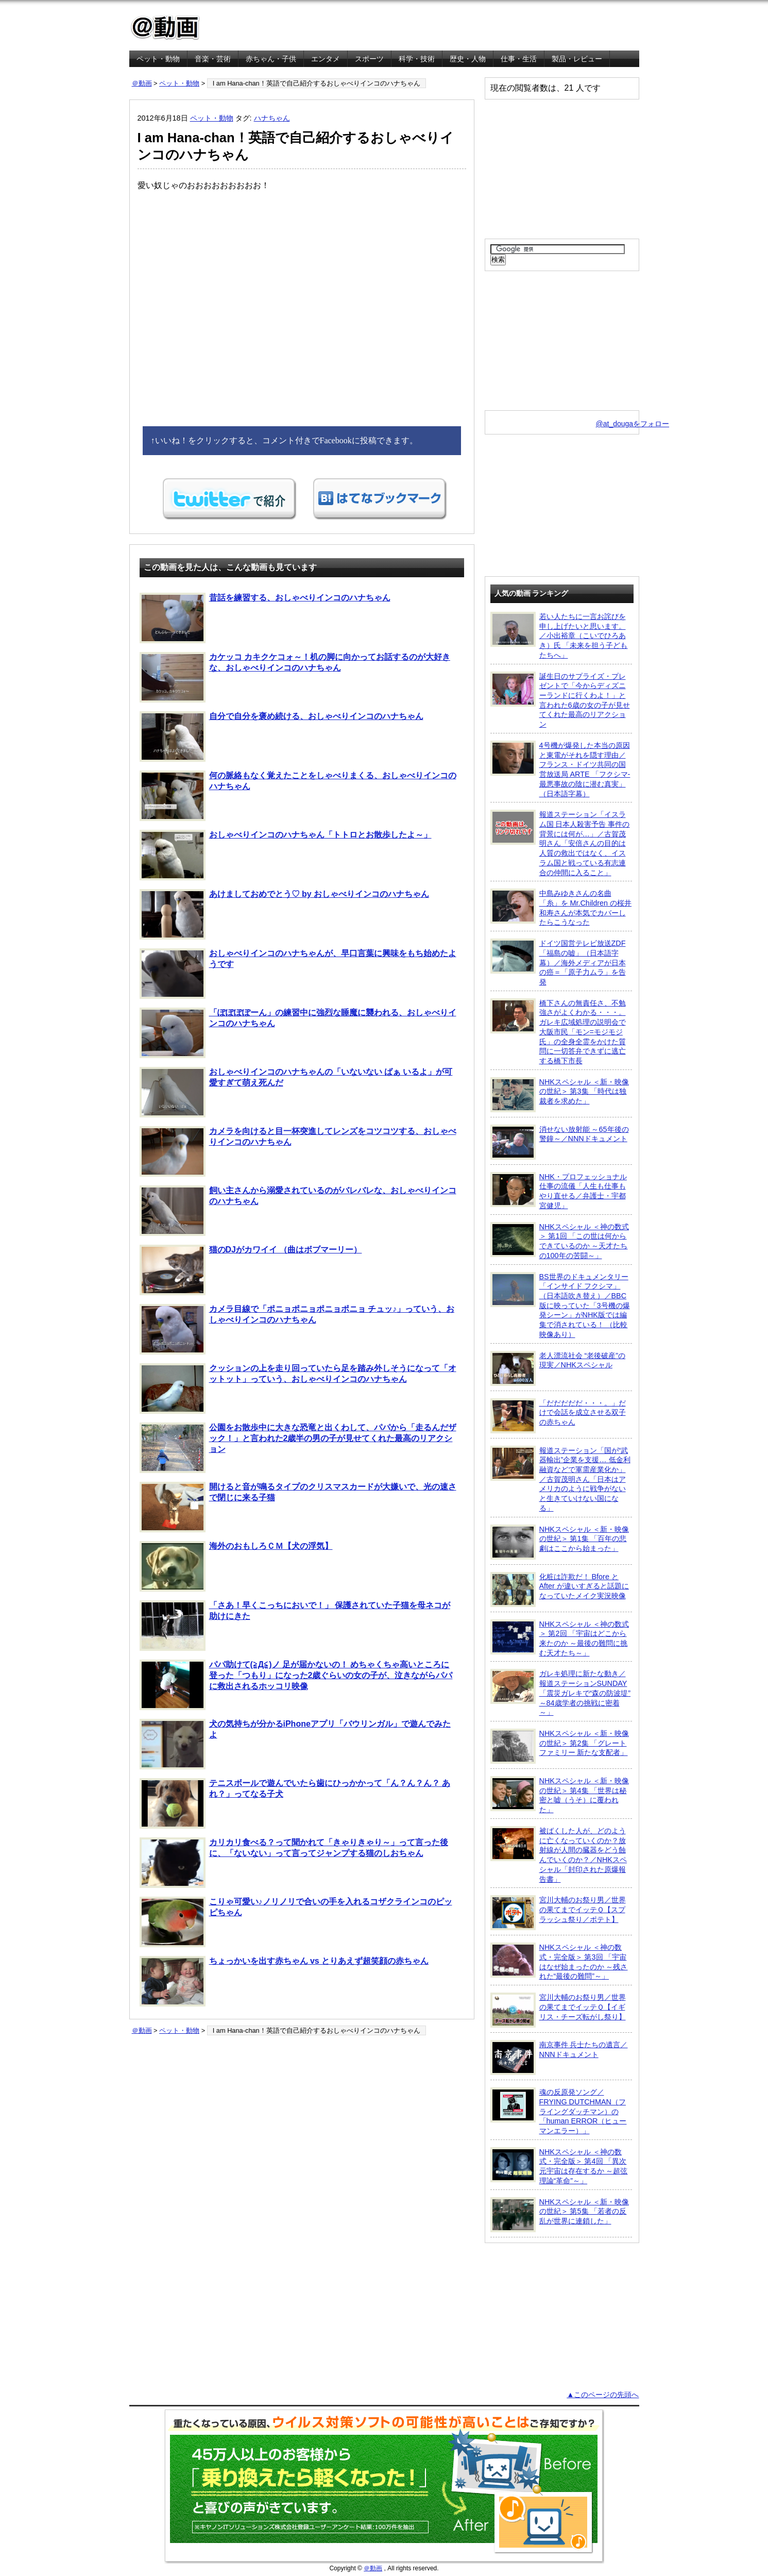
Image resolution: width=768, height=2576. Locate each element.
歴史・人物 (468, 59)
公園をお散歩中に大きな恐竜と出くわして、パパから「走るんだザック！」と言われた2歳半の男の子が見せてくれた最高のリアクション (298, 1448)
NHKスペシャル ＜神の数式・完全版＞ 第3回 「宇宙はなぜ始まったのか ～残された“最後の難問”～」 (559, 1961)
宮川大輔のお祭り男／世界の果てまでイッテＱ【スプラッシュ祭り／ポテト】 (558, 1912)
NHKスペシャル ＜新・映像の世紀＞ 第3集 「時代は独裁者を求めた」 (559, 1094)
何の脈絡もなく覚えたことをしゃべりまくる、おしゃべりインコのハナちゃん (298, 796)
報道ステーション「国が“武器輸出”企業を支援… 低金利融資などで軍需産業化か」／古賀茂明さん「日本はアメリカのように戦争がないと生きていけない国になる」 (560, 1479)
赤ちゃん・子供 (271, 59)
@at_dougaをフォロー (633, 424)
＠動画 (142, 83)
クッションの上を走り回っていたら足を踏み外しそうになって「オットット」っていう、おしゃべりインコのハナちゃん (298, 1388)
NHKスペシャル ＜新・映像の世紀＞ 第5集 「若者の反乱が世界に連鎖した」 (559, 2214)
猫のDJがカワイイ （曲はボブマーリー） (251, 1270)
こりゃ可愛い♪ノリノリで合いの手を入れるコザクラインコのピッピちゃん (296, 1922)
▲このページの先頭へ (603, 2394)
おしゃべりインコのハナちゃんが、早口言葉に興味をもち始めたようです (298, 973)
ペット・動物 (158, 59)
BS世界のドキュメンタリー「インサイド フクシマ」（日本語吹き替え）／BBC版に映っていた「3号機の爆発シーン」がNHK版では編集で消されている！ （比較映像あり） (560, 1305)
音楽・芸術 (213, 59)
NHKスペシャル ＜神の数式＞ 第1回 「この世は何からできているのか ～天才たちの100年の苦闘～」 (559, 1241)
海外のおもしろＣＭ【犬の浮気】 (236, 1566)
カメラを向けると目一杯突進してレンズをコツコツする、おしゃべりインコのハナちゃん (298, 1151)
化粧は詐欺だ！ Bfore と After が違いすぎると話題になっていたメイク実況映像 (559, 1589)
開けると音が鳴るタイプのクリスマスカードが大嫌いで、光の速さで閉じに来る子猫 (298, 1507)
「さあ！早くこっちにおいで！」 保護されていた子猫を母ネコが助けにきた (295, 1625)
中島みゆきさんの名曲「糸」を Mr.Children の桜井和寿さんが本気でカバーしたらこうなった (561, 907)
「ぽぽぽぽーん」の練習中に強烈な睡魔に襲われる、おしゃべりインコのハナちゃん (298, 1033)
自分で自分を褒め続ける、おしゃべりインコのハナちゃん (281, 736)
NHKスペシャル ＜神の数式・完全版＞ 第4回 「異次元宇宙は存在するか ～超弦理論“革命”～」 (559, 2166)
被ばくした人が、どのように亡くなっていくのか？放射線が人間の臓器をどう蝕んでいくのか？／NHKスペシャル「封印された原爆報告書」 (558, 1854)
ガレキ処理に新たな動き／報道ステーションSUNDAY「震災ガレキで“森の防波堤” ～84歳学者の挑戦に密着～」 (560, 1692)
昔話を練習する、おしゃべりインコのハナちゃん (265, 618)
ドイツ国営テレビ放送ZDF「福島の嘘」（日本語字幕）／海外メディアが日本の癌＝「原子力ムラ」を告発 (558, 962)
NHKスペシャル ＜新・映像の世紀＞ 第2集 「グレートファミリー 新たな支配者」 (559, 1746)
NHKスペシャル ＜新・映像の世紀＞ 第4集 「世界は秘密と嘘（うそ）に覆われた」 (559, 1795)
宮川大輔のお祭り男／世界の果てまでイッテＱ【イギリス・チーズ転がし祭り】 (558, 2010)
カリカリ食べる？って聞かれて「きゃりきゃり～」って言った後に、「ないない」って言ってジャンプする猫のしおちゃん (294, 1862)
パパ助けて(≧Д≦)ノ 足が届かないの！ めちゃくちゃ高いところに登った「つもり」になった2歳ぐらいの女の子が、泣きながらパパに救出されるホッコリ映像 (296, 1685)
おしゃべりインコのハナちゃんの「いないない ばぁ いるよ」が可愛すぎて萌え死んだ (296, 1092)
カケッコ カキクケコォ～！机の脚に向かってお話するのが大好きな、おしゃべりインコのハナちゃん (295, 677)
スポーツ (369, 59)
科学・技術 (417, 59)
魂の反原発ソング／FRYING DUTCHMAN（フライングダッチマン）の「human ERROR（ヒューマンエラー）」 (558, 2111)
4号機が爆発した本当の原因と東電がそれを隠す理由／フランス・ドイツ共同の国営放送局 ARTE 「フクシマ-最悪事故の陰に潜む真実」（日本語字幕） (560, 769)
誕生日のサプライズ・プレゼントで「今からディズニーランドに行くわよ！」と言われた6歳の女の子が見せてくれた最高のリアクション (560, 700)
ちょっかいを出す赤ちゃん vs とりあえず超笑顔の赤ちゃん (284, 1981)
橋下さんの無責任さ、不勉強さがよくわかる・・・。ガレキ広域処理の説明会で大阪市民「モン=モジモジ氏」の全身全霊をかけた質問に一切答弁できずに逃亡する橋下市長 (558, 1031)
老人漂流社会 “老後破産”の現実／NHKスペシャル (558, 1368)
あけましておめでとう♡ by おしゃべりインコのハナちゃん (285, 914)
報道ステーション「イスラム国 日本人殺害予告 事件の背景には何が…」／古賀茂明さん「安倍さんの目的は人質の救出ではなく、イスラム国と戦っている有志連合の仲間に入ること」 (560, 843)
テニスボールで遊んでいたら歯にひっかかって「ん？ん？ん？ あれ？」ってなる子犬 (295, 1803)
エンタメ (325, 59)
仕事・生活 (519, 59)
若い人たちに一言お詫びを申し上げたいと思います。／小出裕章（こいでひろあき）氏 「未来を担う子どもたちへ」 (559, 635)
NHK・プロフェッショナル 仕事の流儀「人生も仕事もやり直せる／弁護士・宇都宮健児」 (558, 1191)
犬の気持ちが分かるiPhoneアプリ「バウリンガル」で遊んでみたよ (295, 1744)
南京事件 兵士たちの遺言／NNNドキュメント (559, 2057)
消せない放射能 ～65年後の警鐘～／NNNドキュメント (559, 1142)
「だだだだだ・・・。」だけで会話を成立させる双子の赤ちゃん (558, 1415)
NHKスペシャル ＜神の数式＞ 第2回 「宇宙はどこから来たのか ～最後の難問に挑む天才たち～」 (559, 1638)
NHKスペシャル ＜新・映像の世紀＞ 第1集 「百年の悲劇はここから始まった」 (559, 1542)
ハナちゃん (272, 118)
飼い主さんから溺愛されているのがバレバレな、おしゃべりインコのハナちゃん (298, 1210)
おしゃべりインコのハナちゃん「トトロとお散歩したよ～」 (286, 855)
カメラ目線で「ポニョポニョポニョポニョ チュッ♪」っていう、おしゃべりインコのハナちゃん (297, 1329)
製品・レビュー (577, 59)
